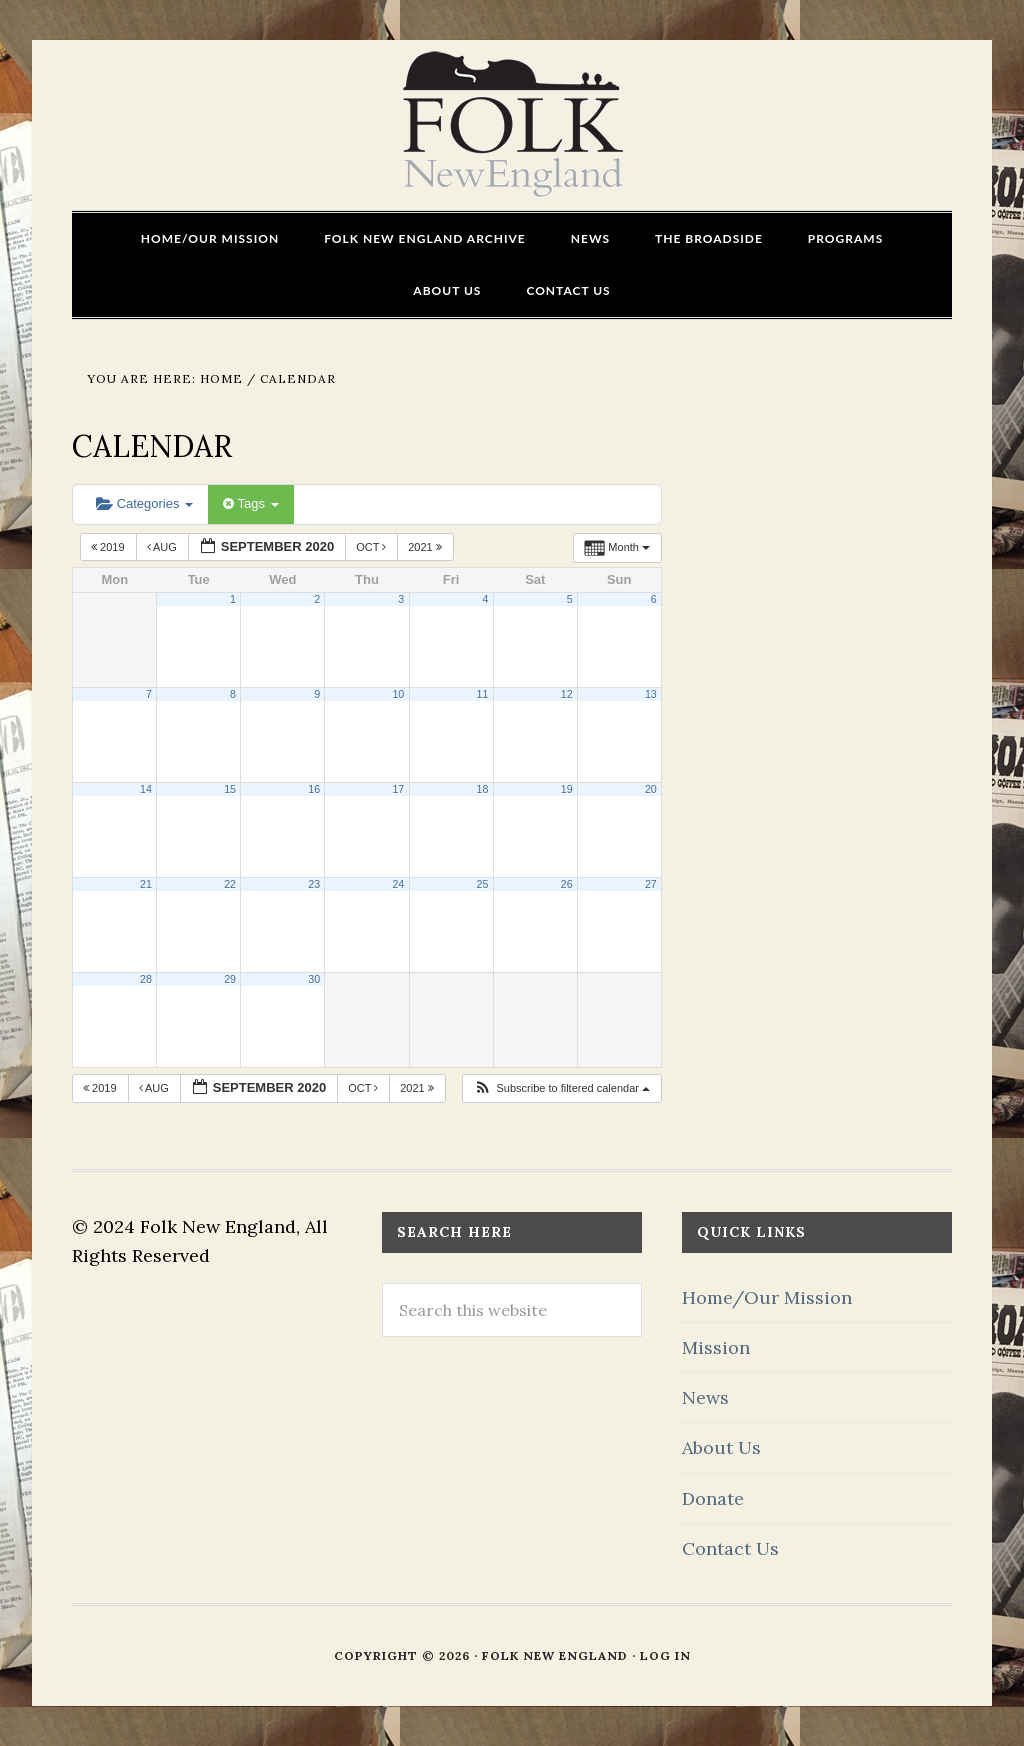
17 (398, 789)
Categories (144, 503)
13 (651, 694)
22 (230, 884)
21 (146, 884)
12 (567, 694)
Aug (163, 547)
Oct (372, 547)
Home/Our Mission (767, 1297)
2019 (109, 547)
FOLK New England (512, 125)
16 (314, 789)
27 (651, 884)
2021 (426, 547)
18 (483, 789)
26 (567, 884)
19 (567, 789)
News (705, 1397)
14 (146, 789)
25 (483, 884)
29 (230, 979)
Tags (250, 503)
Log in (665, 1655)
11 (483, 694)
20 (651, 789)
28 (146, 979)
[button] (561, 1088)
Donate (713, 1498)
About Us (721, 1447)
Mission (716, 1347)
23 (314, 884)
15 (230, 789)
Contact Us (730, 1548)
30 (314, 979)
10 (398, 694)
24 (398, 884)
